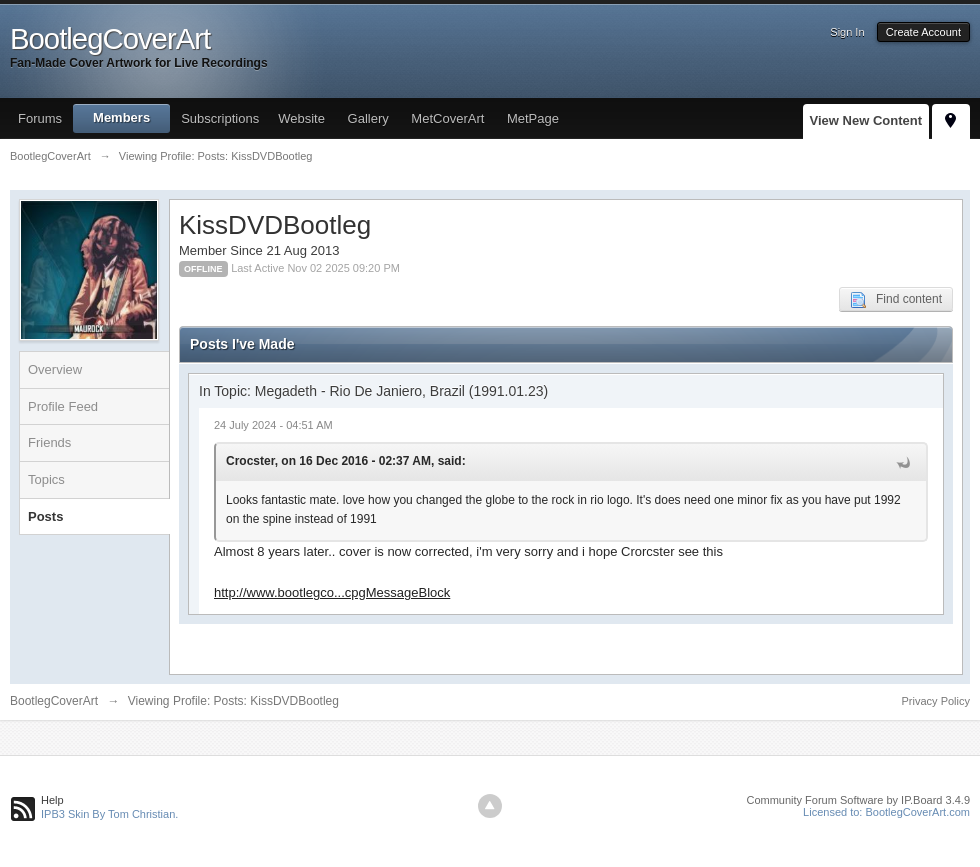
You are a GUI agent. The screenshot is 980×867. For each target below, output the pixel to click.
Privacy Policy (936, 701)
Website (301, 118)
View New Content (866, 120)
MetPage (533, 118)
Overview (55, 369)
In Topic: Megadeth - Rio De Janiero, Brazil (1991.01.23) (373, 391)
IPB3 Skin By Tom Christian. (109, 814)
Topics (46, 479)
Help (52, 800)
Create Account (923, 32)
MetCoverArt (447, 118)
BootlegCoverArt (54, 701)
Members (121, 117)
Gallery (368, 118)
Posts (45, 516)
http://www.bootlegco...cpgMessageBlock (332, 592)
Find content (896, 300)
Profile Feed (63, 406)
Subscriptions (220, 118)
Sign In (847, 32)
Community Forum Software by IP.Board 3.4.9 (858, 800)
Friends (49, 442)
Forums (40, 118)
